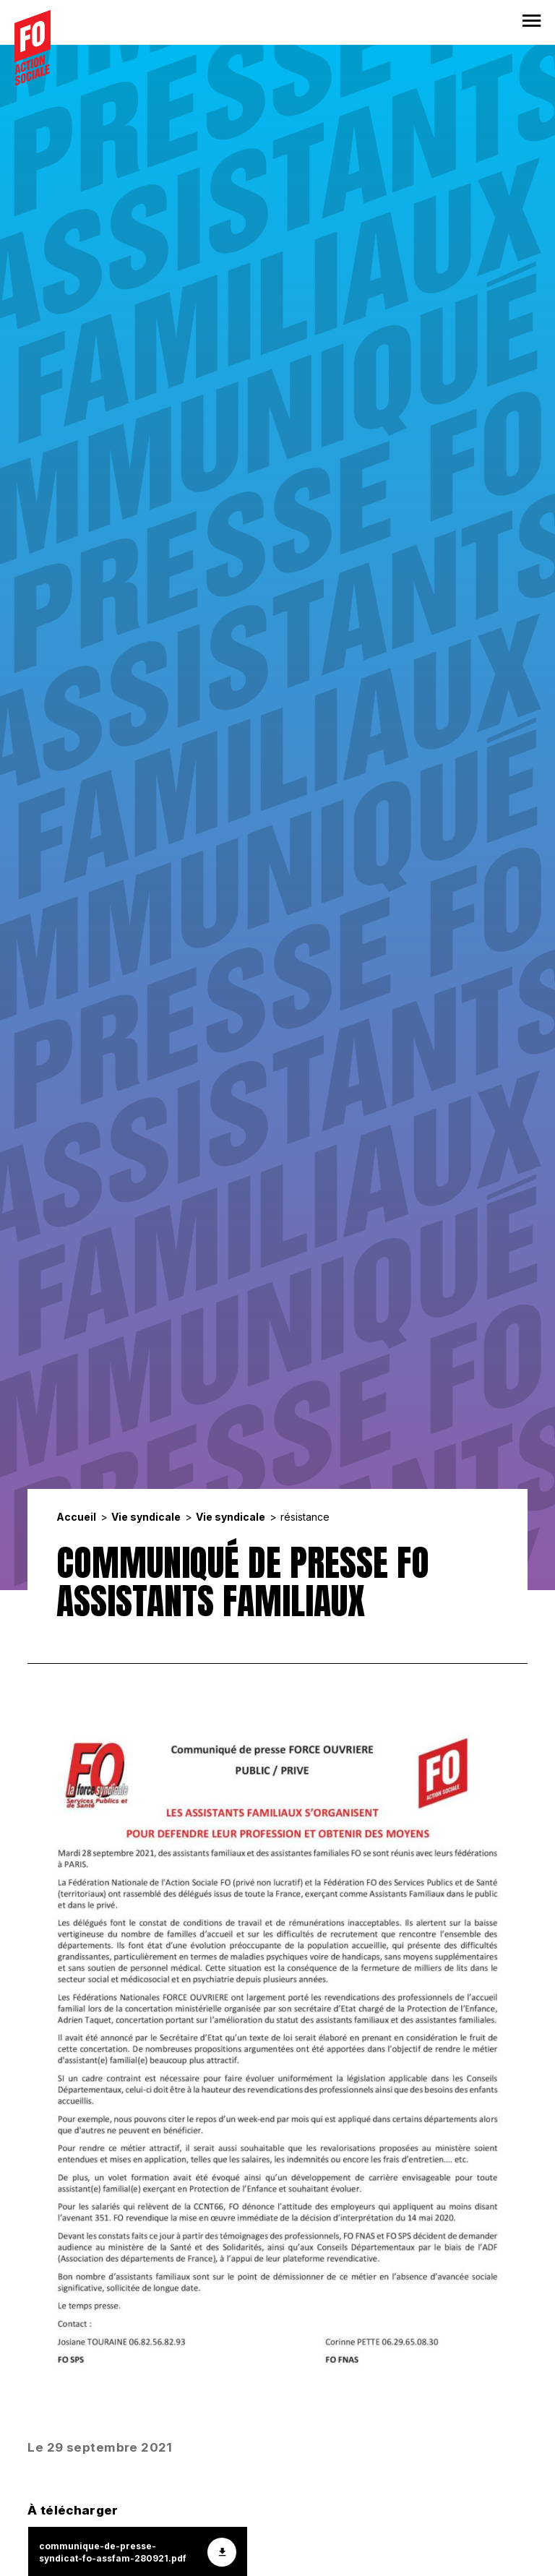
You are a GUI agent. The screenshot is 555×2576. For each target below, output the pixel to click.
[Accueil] (32, 47)
